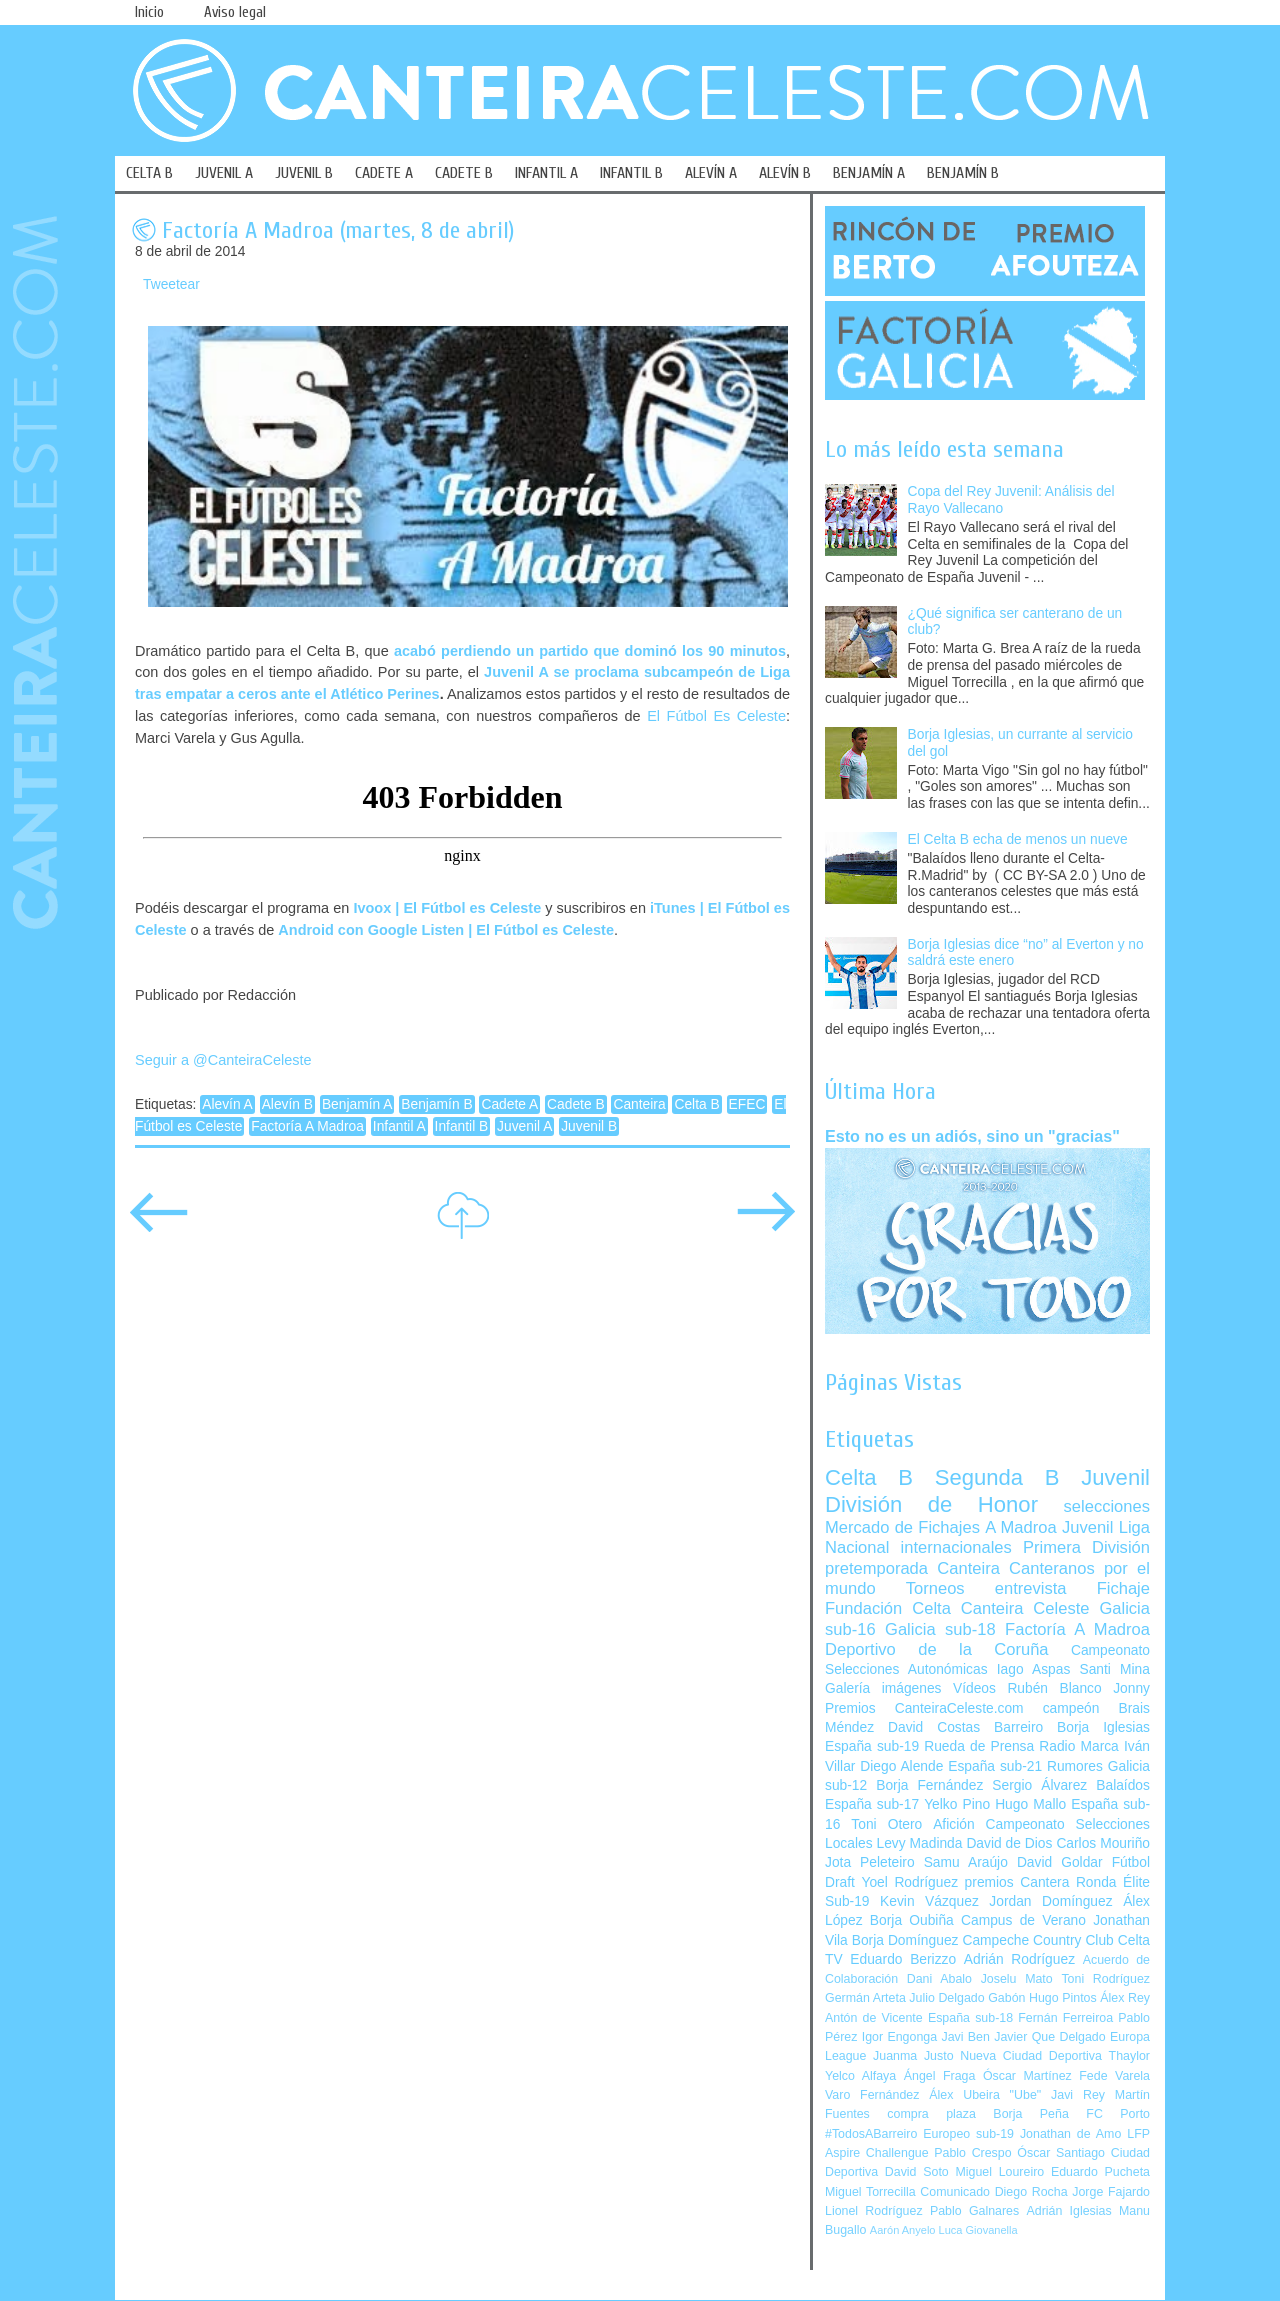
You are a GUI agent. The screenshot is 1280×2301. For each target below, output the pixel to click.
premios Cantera (1017, 1882)
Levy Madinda (919, 1843)
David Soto (917, 2172)
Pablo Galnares (974, 2211)
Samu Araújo (966, 1862)
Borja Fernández (929, 1785)
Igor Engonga (899, 2037)
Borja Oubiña (912, 1920)
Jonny (1131, 1688)
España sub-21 (995, 1766)
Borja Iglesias (1103, 1727)
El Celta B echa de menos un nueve (1018, 839)
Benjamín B (436, 1104)
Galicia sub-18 (940, 1629)
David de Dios (1009, 1843)
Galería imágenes (883, 1688)
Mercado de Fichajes (902, 1527)
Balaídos (1123, 1785)
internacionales (956, 1547)
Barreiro (1018, 1727)
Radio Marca (1079, 1746)
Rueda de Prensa (979, 1746)
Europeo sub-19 (968, 2134)
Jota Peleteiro (870, 1862)
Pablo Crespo (972, 2153)
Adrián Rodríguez (1019, 1959)
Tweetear (171, 284)
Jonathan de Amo (1070, 2134)
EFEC (747, 1104)
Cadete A (509, 1104)
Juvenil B (589, 1126)
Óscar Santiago (1061, 2153)
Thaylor (1129, 2056)
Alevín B (287, 1104)
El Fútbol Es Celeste (716, 716)
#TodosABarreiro (871, 2134)
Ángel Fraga (940, 2076)
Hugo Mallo (1030, 1804)
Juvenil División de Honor (987, 1490)
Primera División (1086, 1547)
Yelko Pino (957, 1804)
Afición (953, 1824)
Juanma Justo (913, 2056)
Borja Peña (1030, 2114)
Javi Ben (965, 2037)
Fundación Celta (888, 1608)
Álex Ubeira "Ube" (985, 2095)
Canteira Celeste (1025, 1608)
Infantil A (399, 1126)
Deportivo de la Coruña (937, 1649)
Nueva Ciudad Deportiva (1031, 2056)
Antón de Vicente (874, 2018)
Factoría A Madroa (307, 1126)
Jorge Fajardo (1111, 2192)
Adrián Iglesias (1069, 2211)
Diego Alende (901, 1766)
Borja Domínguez (905, 1940)
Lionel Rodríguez (874, 2211)
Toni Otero (886, 1824)
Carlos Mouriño (1103, 1843)
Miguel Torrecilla (870, 2192)
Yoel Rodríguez (909, 1882)
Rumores (1075, 1766)
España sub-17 (872, 1804)
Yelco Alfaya (860, 2076)
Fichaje (1123, 1588)
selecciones (1107, 1506)
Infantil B (462, 1126)
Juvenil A (524, 1126)
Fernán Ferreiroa (1065, 2018)
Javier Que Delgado (1049, 2037)
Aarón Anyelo (903, 2230)
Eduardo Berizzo (903, 1959)
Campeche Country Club (1037, 1940)
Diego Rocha (1031, 2192)
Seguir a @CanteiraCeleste (223, 1060)
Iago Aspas (1034, 1669)
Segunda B (997, 1477)
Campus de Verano (1023, 1920)
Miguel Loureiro (999, 2172)
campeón (1071, 1708)
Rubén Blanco (1054, 1688)
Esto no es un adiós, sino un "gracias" (972, 1136)
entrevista (1031, 1588)
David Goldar (1060, 1862)
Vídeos (974, 1688)
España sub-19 (872, 1746)
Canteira (639, 1104)
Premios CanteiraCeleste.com (924, 1708)
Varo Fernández (872, 2095)
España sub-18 (970, 2018)
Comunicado (955, 2192)
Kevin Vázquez (929, 1901)
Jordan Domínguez (1050, 1901)
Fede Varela (1114, 2076)
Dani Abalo (939, 1979)
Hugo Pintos (1063, 1998)
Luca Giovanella (978, 2230)
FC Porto (1118, 2114)
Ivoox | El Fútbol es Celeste (447, 908)
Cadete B (576, 1104)
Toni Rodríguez (1105, 1979)
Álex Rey (1125, 1998)
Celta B (696, 1104)
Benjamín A (357, 1104)
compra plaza (931, 2114)
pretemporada (876, 1568)
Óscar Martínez (1027, 2076)
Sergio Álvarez (1039, 1785)
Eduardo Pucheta (1100, 2172)
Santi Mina (1114, 1669)
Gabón (1006, 1998)
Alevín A (227, 1104)
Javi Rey (1078, 2095)
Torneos (935, 1588)
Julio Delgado (946, 1998)
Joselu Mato (1017, 1979)
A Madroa (1021, 1527)
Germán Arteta (865, 1998)
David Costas (934, 1727)
